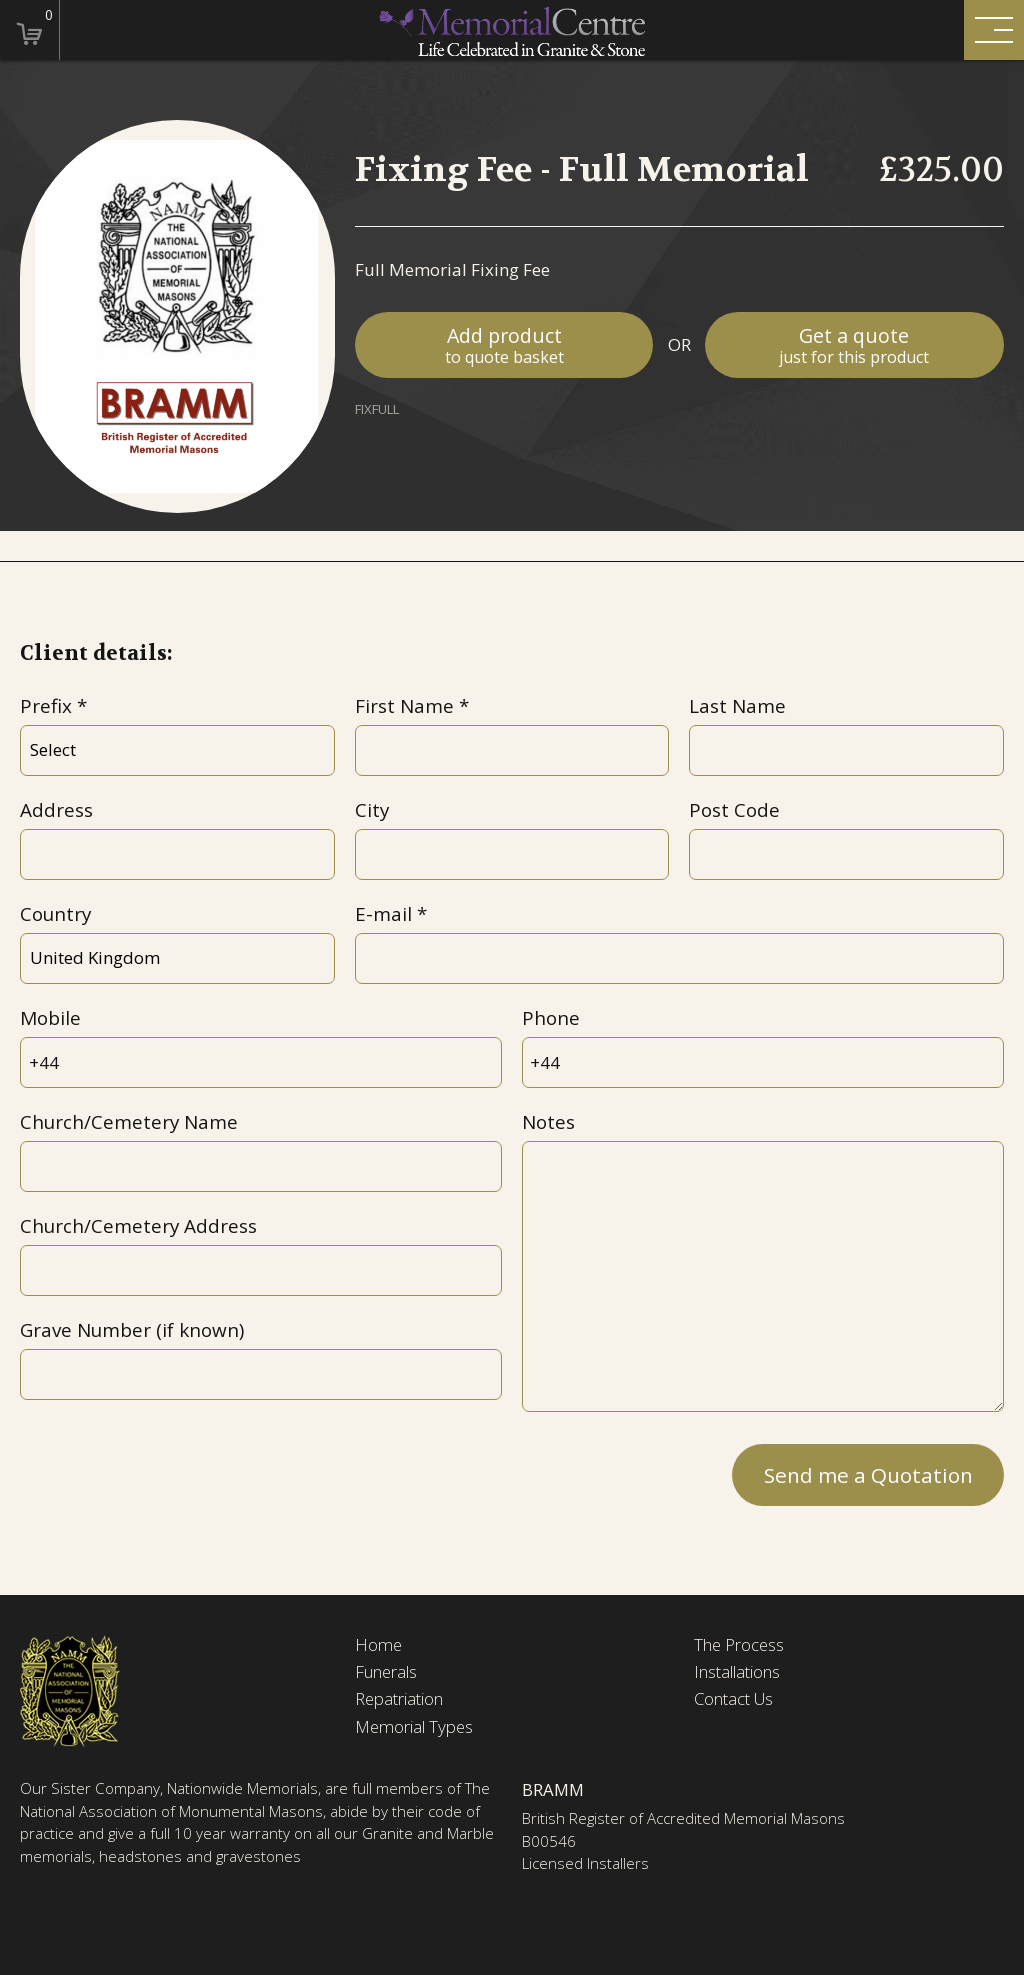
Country (55, 914)
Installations (737, 1672)
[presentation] (172, 1471)
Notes (548, 1122)
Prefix (46, 706)
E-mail (383, 914)
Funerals (386, 1672)
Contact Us (734, 1700)
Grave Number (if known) (132, 1330)
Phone (551, 1018)
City (372, 810)
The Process (740, 1645)
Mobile (50, 1018)
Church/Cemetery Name (129, 1122)
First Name (404, 706)
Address (56, 810)
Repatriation (399, 1700)
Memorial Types (415, 1727)
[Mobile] (261, 1062)
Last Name (737, 706)
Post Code (734, 810)
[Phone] (763, 1062)
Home (379, 1645)
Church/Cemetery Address (138, 1226)
